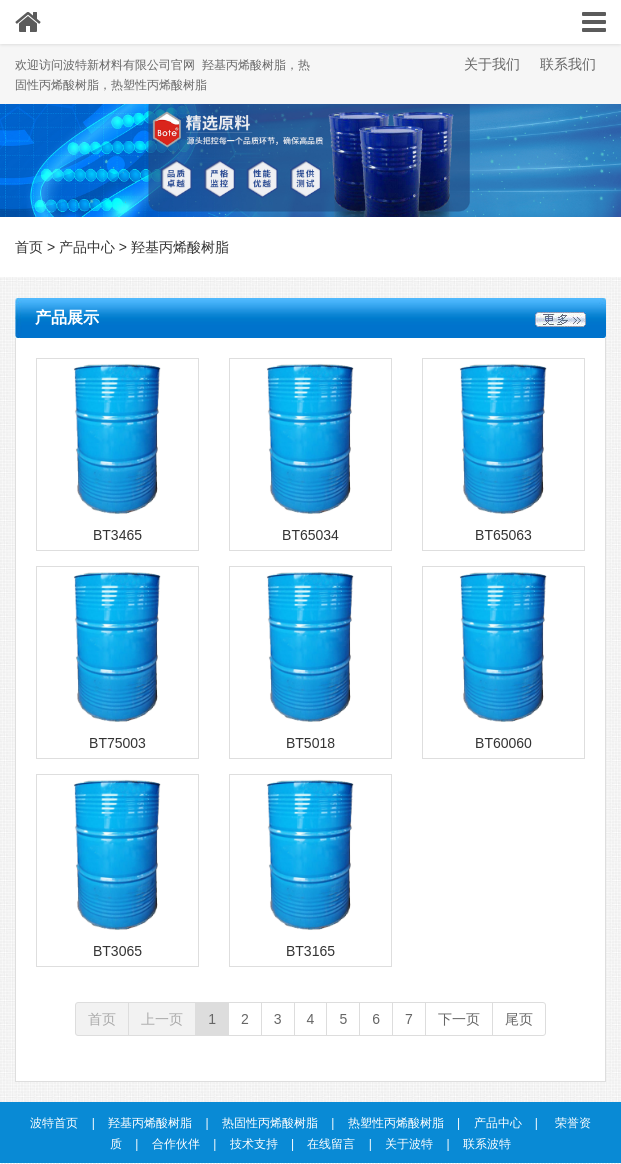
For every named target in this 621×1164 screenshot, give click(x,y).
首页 (29, 247)
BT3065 (117, 951)
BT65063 (503, 535)
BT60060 (503, 743)
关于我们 (492, 64)
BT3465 (117, 535)
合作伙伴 (176, 1144)
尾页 (519, 1019)
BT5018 (310, 743)
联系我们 (568, 64)
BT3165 (310, 951)
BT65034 (310, 535)
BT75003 (117, 743)
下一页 (459, 1019)
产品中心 (87, 247)
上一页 (162, 1019)
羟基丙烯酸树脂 (180, 247)
